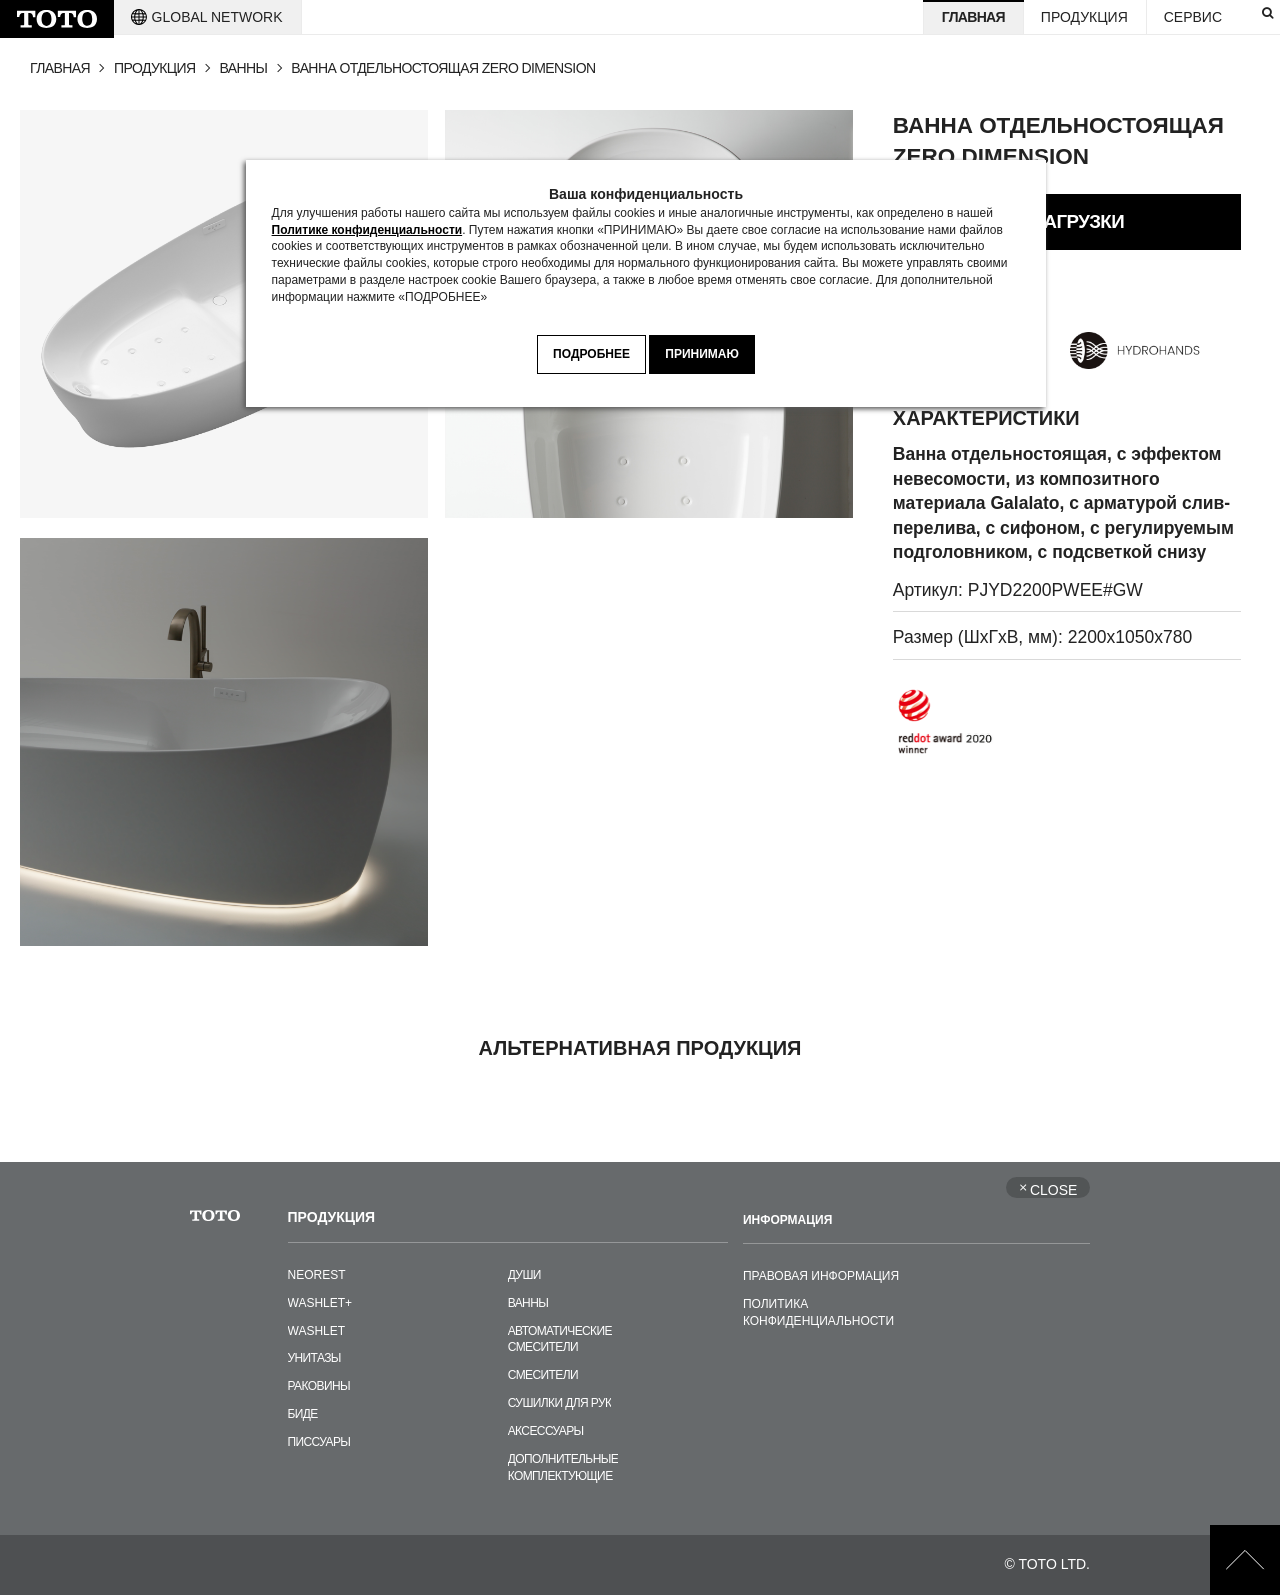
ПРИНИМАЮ (702, 354)
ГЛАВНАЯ (60, 68)
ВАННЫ (244, 68)
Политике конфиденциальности (367, 230)
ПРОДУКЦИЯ (155, 68)
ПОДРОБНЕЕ (591, 354)
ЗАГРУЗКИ (1078, 221)
